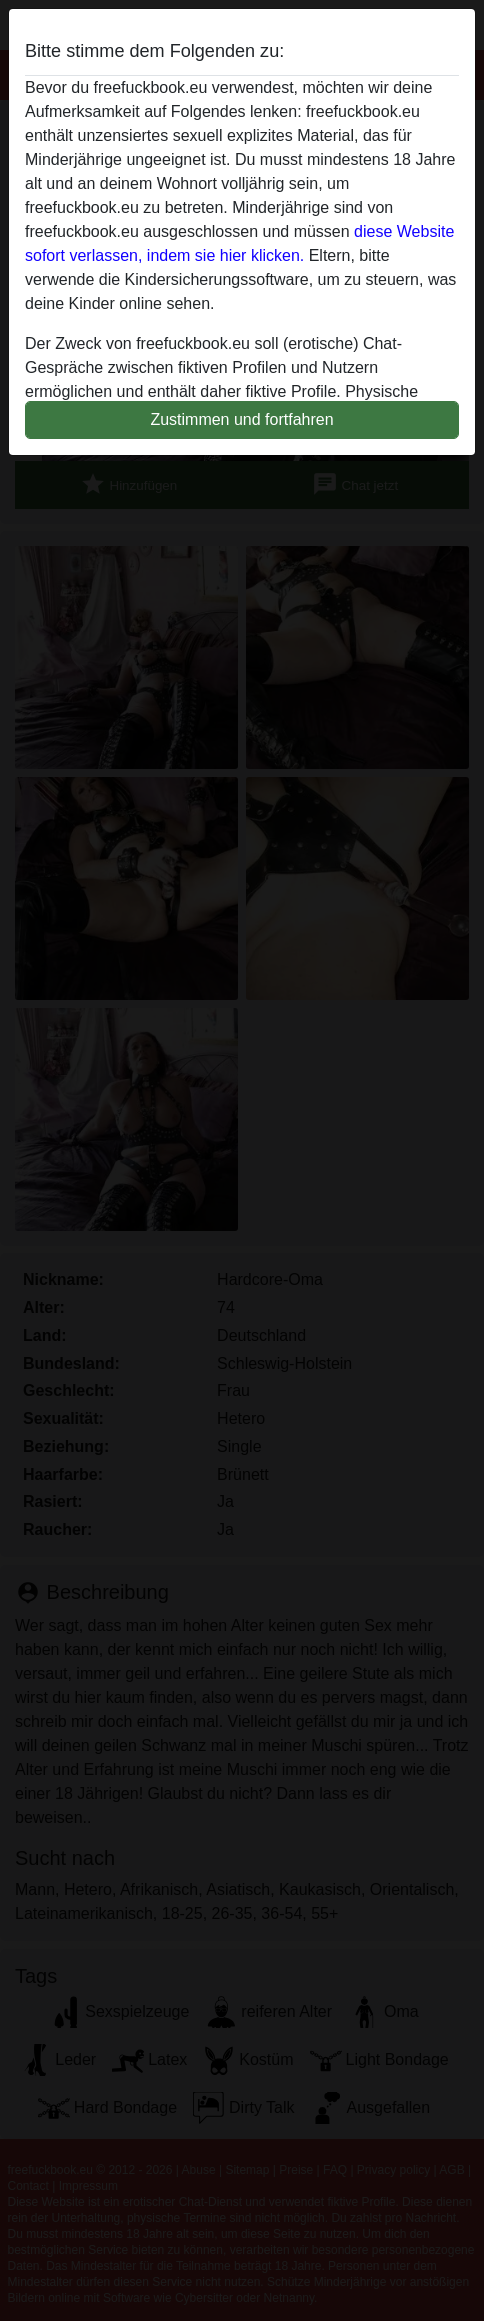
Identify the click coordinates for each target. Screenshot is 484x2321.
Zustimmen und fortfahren (241, 419)
